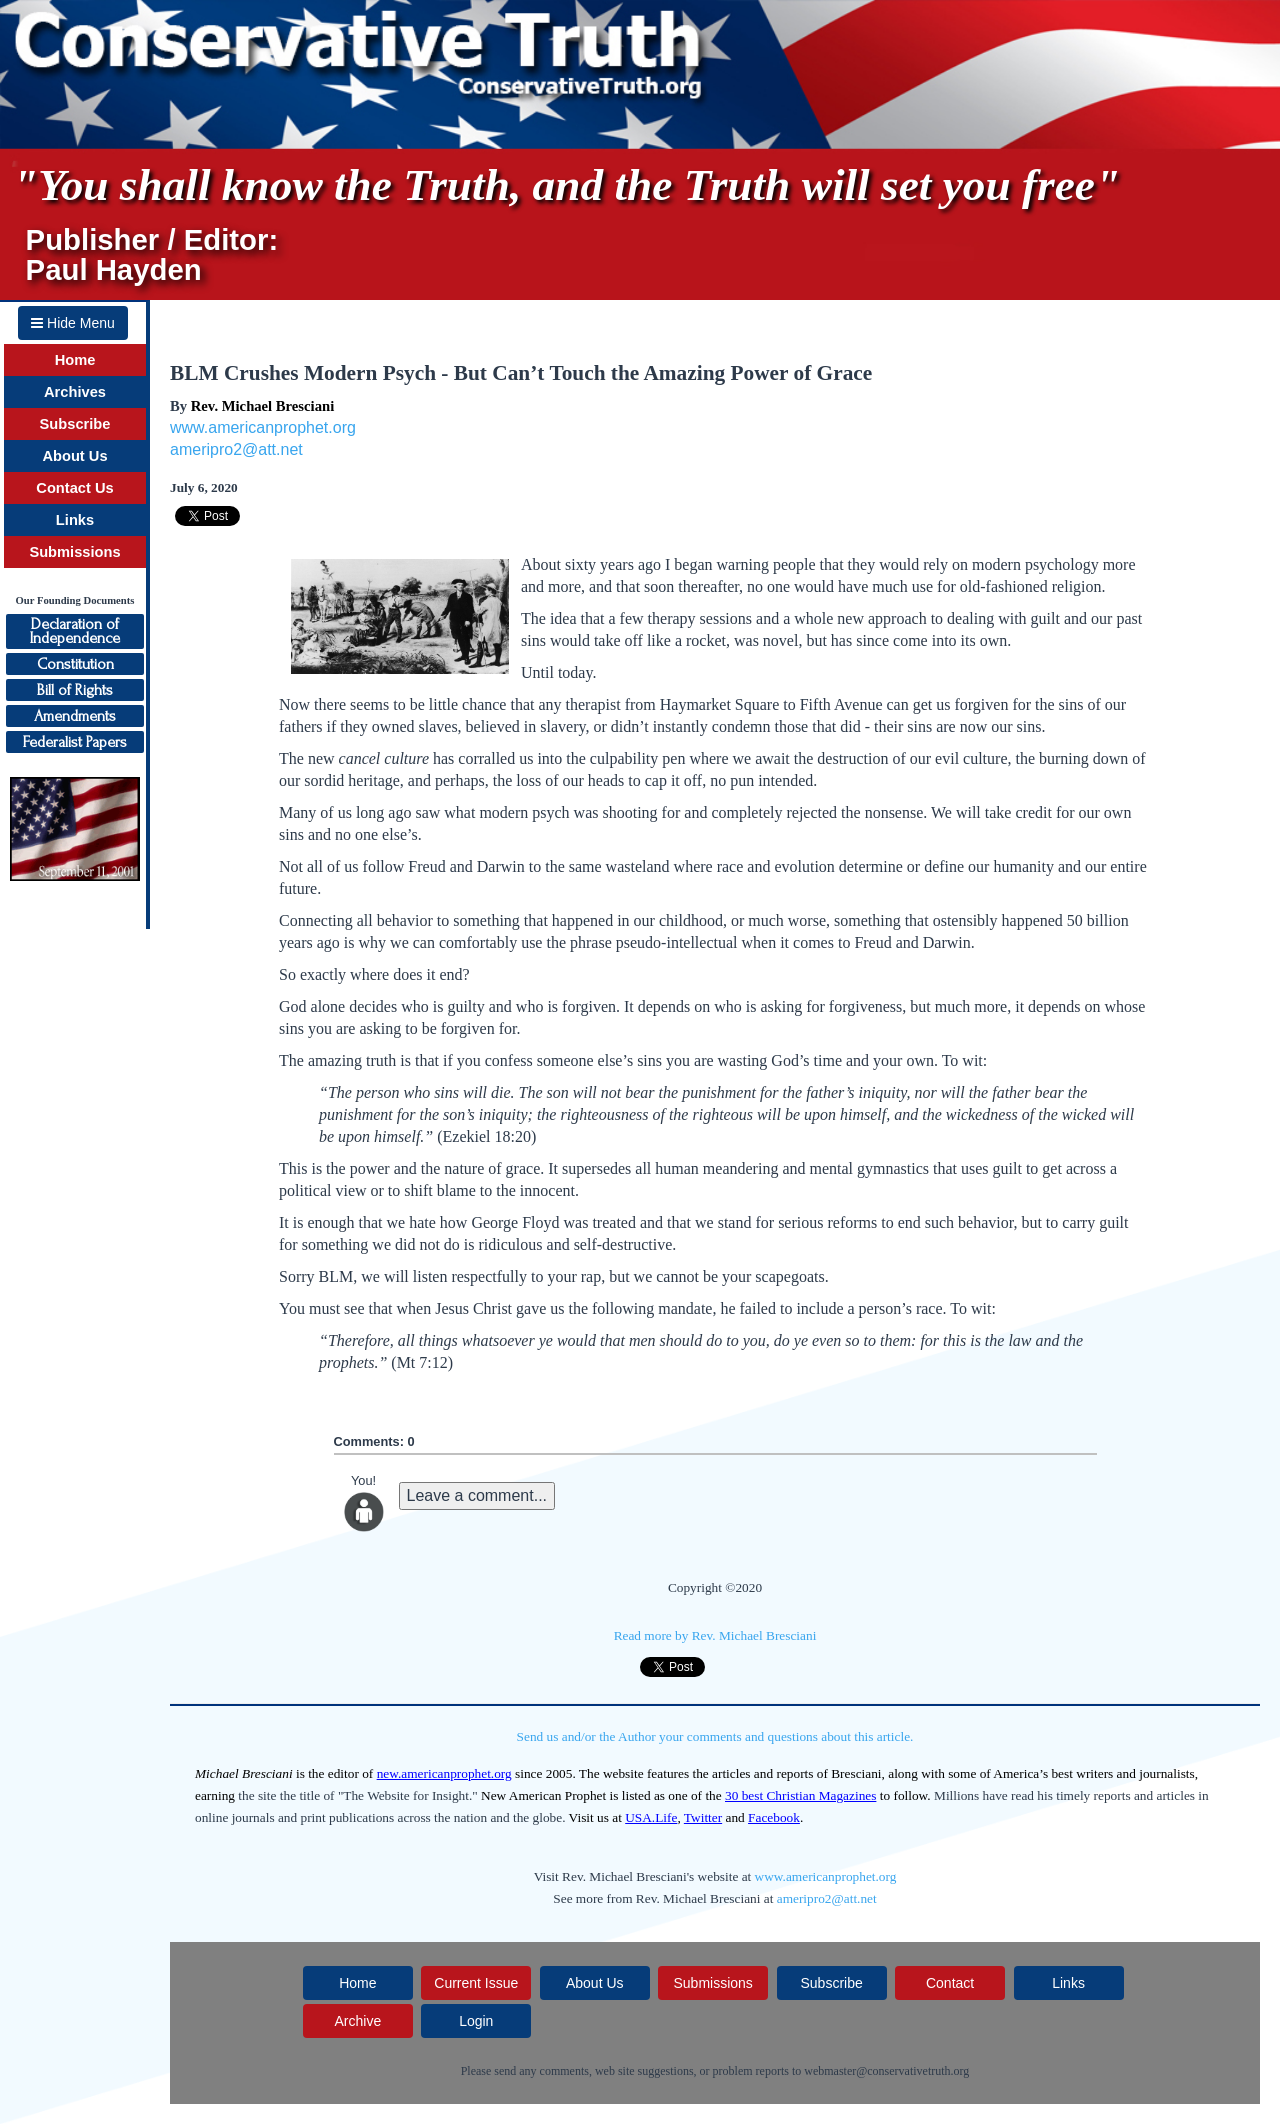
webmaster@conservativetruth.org (886, 2071)
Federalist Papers (75, 742)
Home (75, 360)
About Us (74, 456)
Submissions (74, 552)
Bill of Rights (75, 690)
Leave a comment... (477, 1495)
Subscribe (75, 424)
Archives (75, 392)
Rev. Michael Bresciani (262, 406)
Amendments (75, 716)
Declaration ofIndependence (75, 631)
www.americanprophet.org (263, 427)
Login (476, 2021)
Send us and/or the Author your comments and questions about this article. (715, 1736)
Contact (950, 1983)
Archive (357, 2021)
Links (75, 520)
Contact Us (74, 488)
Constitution (75, 664)
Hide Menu (73, 323)
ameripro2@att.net (236, 449)
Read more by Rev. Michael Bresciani (715, 1635)
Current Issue (476, 1983)
